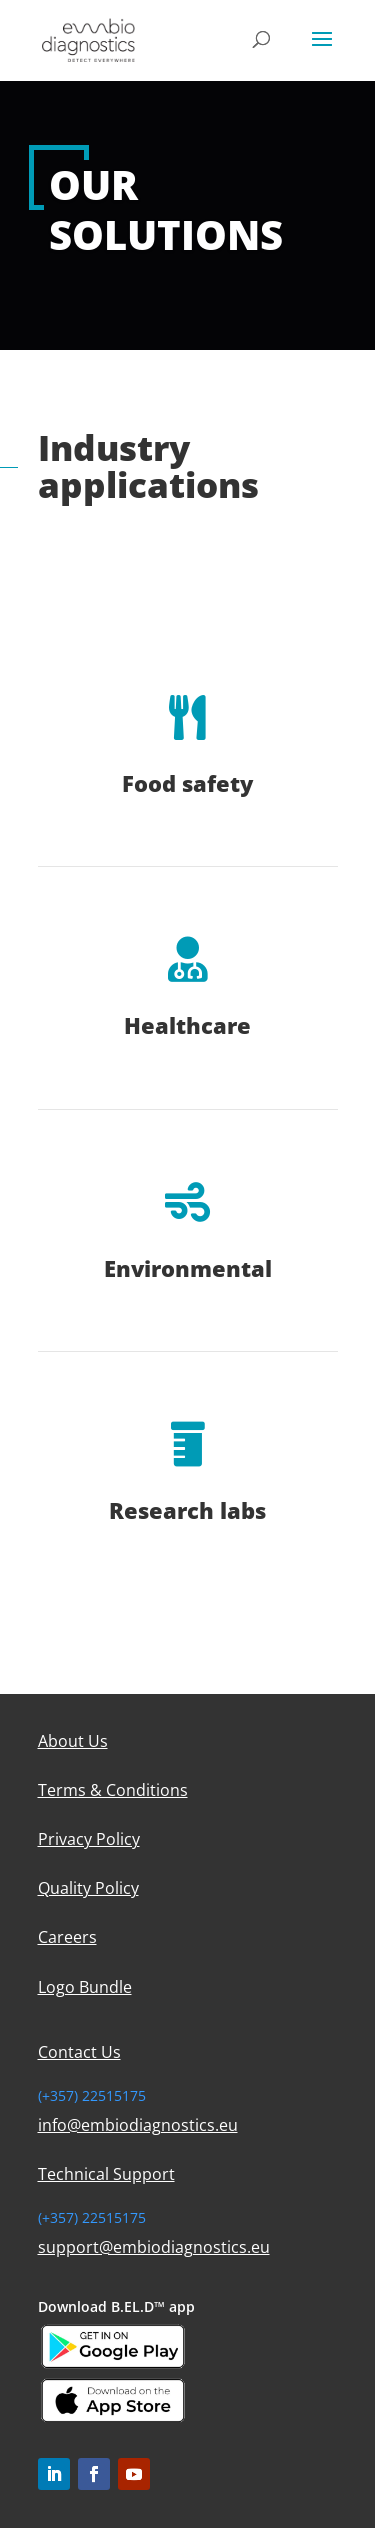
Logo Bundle (85, 1987)
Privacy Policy (89, 1839)
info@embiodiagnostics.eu (138, 2125)
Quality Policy (88, 1888)
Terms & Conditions (113, 1790)
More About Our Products (166, 542)
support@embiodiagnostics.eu (154, 2247)
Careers (67, 1937)
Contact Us (79, 2052)
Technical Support (106, 2174)
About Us (73, 1741)
